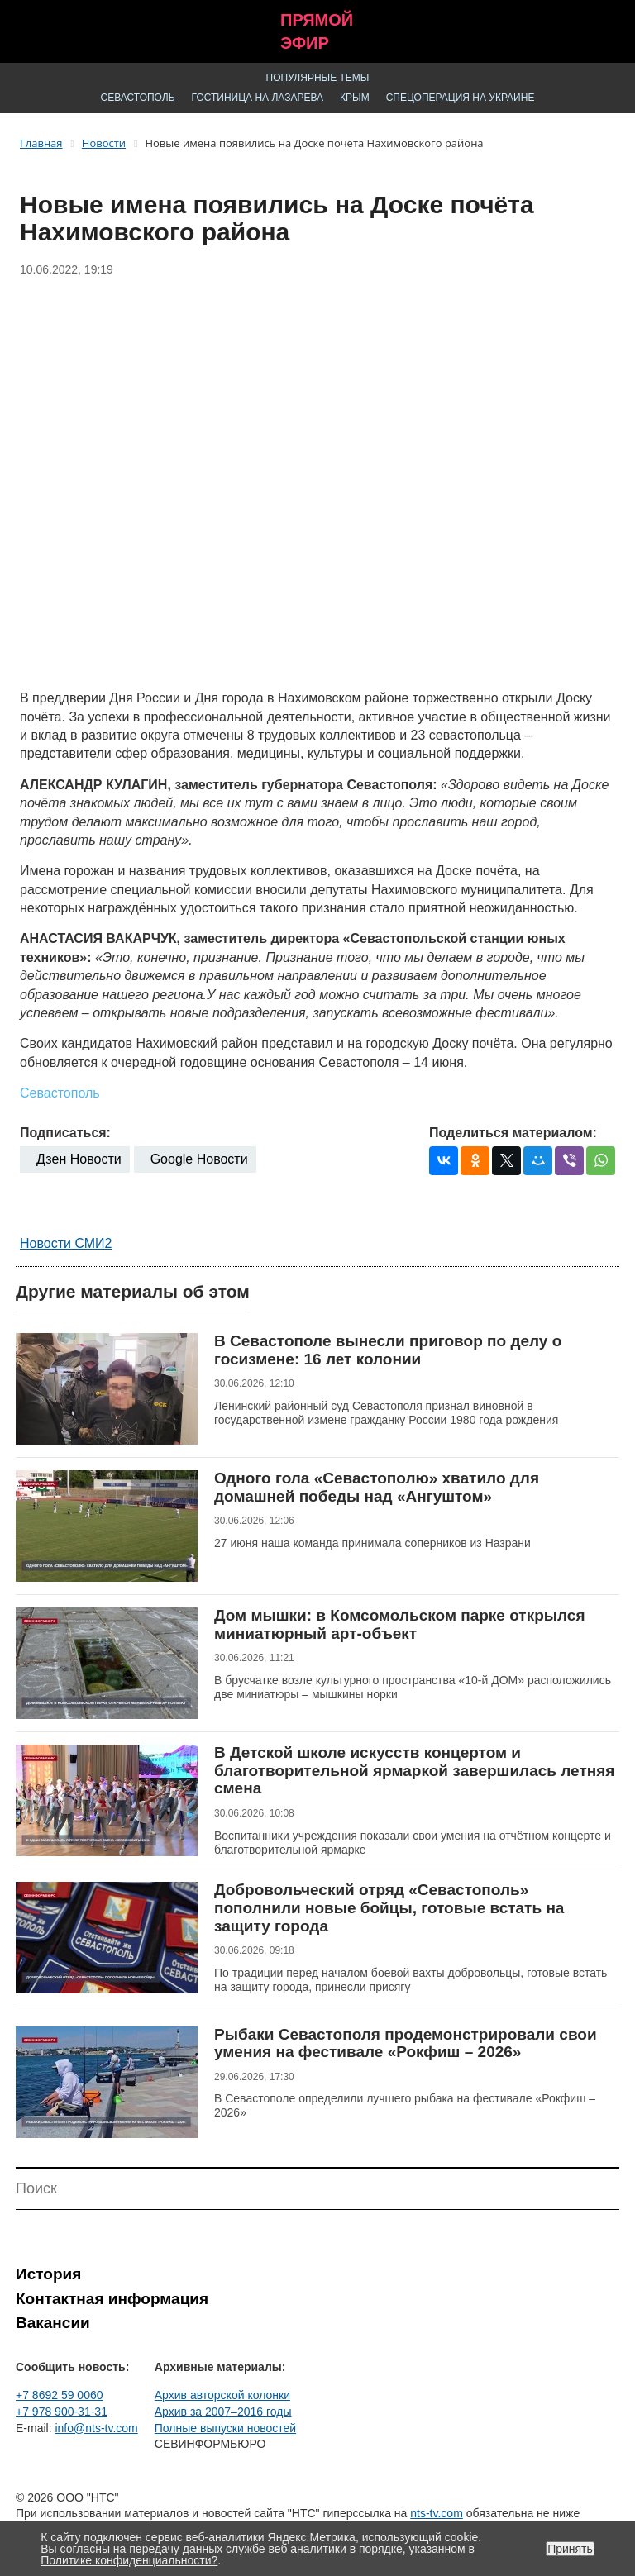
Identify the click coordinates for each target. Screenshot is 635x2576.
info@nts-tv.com (96, 2428)
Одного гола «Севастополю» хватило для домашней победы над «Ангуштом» (376, 1487)
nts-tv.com (436, 2513)
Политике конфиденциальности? (129, 2560)
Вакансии (53, 2322)
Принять (570, 2548)
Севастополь (138, 97)
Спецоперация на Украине (460, 97)
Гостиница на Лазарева (258, 97)
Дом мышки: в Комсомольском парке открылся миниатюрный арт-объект (399, 1624)
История (48, 2274)
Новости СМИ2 (66, 1243)
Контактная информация (112, 2298)
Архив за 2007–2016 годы (223, 2411)
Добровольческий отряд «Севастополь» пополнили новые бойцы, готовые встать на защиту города (389, 1907)
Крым (355, 97)
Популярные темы (318, 77)
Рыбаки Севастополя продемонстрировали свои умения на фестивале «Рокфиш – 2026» (405, 2043)
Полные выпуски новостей (225, 2428)
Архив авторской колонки (222, 2395)
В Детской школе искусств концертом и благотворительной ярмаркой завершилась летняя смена (414, 1770)
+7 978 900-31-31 (61, 2411)
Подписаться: (65, 1133)
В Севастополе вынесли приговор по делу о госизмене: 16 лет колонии (387, 1350)
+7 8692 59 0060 (59, 2395)
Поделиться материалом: (513, 1133)
